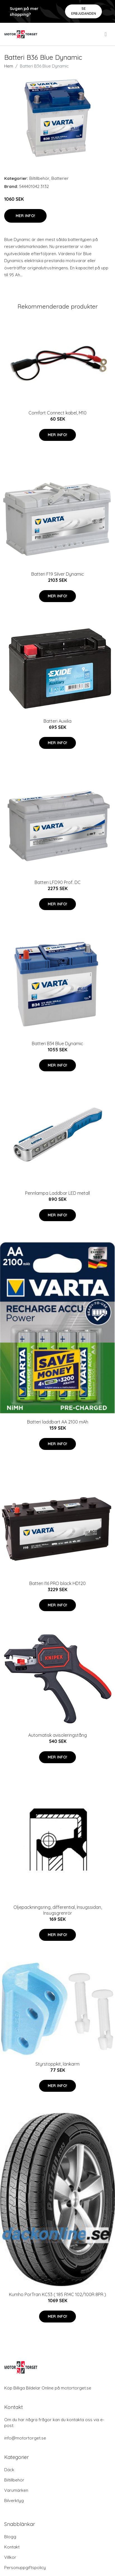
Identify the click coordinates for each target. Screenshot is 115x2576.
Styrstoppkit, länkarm (57, 2064)
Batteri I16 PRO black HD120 (57, 1583)
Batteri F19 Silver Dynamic (57, 574)
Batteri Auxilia (57, 721)
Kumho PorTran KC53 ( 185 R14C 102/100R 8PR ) (57, 2294)
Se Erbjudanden (83, 11)
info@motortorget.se (25, 2438)
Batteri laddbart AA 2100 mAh (57, 1422)
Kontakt (12, 2547)
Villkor (10, 2557)
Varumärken (16, 2490)
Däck (9, 2469)
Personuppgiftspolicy (25, 2567)
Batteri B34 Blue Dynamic (57, 1043)
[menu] (106, 34)
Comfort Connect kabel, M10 (57, 413)
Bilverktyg (14, 2500)
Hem (8, 66)
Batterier (60, 178)
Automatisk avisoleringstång (57, 1735)
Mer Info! (25, 215)
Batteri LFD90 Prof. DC (58, 882)
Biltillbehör (39, 178)
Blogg (10, 2536)
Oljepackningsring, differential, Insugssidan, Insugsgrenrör (57, 1910)
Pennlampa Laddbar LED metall (57, 1193)
